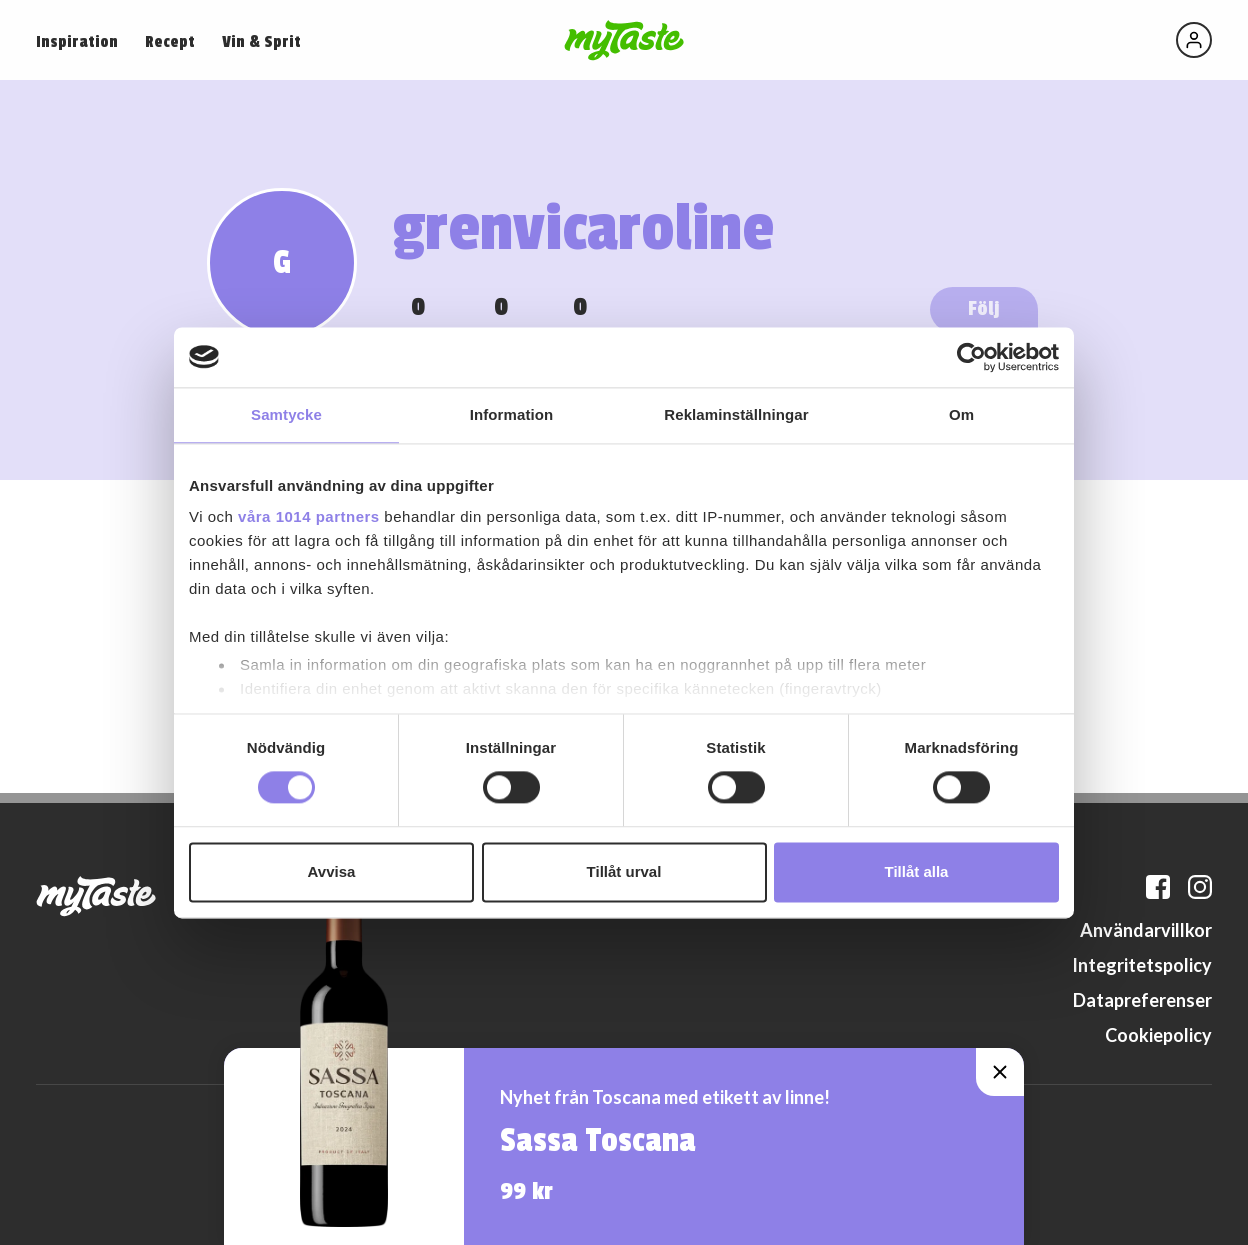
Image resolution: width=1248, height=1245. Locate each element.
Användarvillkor (1146, 930)
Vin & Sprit (261, 42)
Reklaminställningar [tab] (736, 414)
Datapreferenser (1142, 1000)
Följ (984, 308)
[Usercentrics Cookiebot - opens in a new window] (971, 357)
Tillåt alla (917, 871)
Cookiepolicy (1158, 1035)
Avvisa (332, 871)
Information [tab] (512, 414)
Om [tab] (961, 414)
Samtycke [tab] (286, 414)
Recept (170, 42)
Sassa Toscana (598, 1141)
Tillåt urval (624, 871)
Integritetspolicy (1142, 965)
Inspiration (77, 42)
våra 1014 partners (309, 516)
